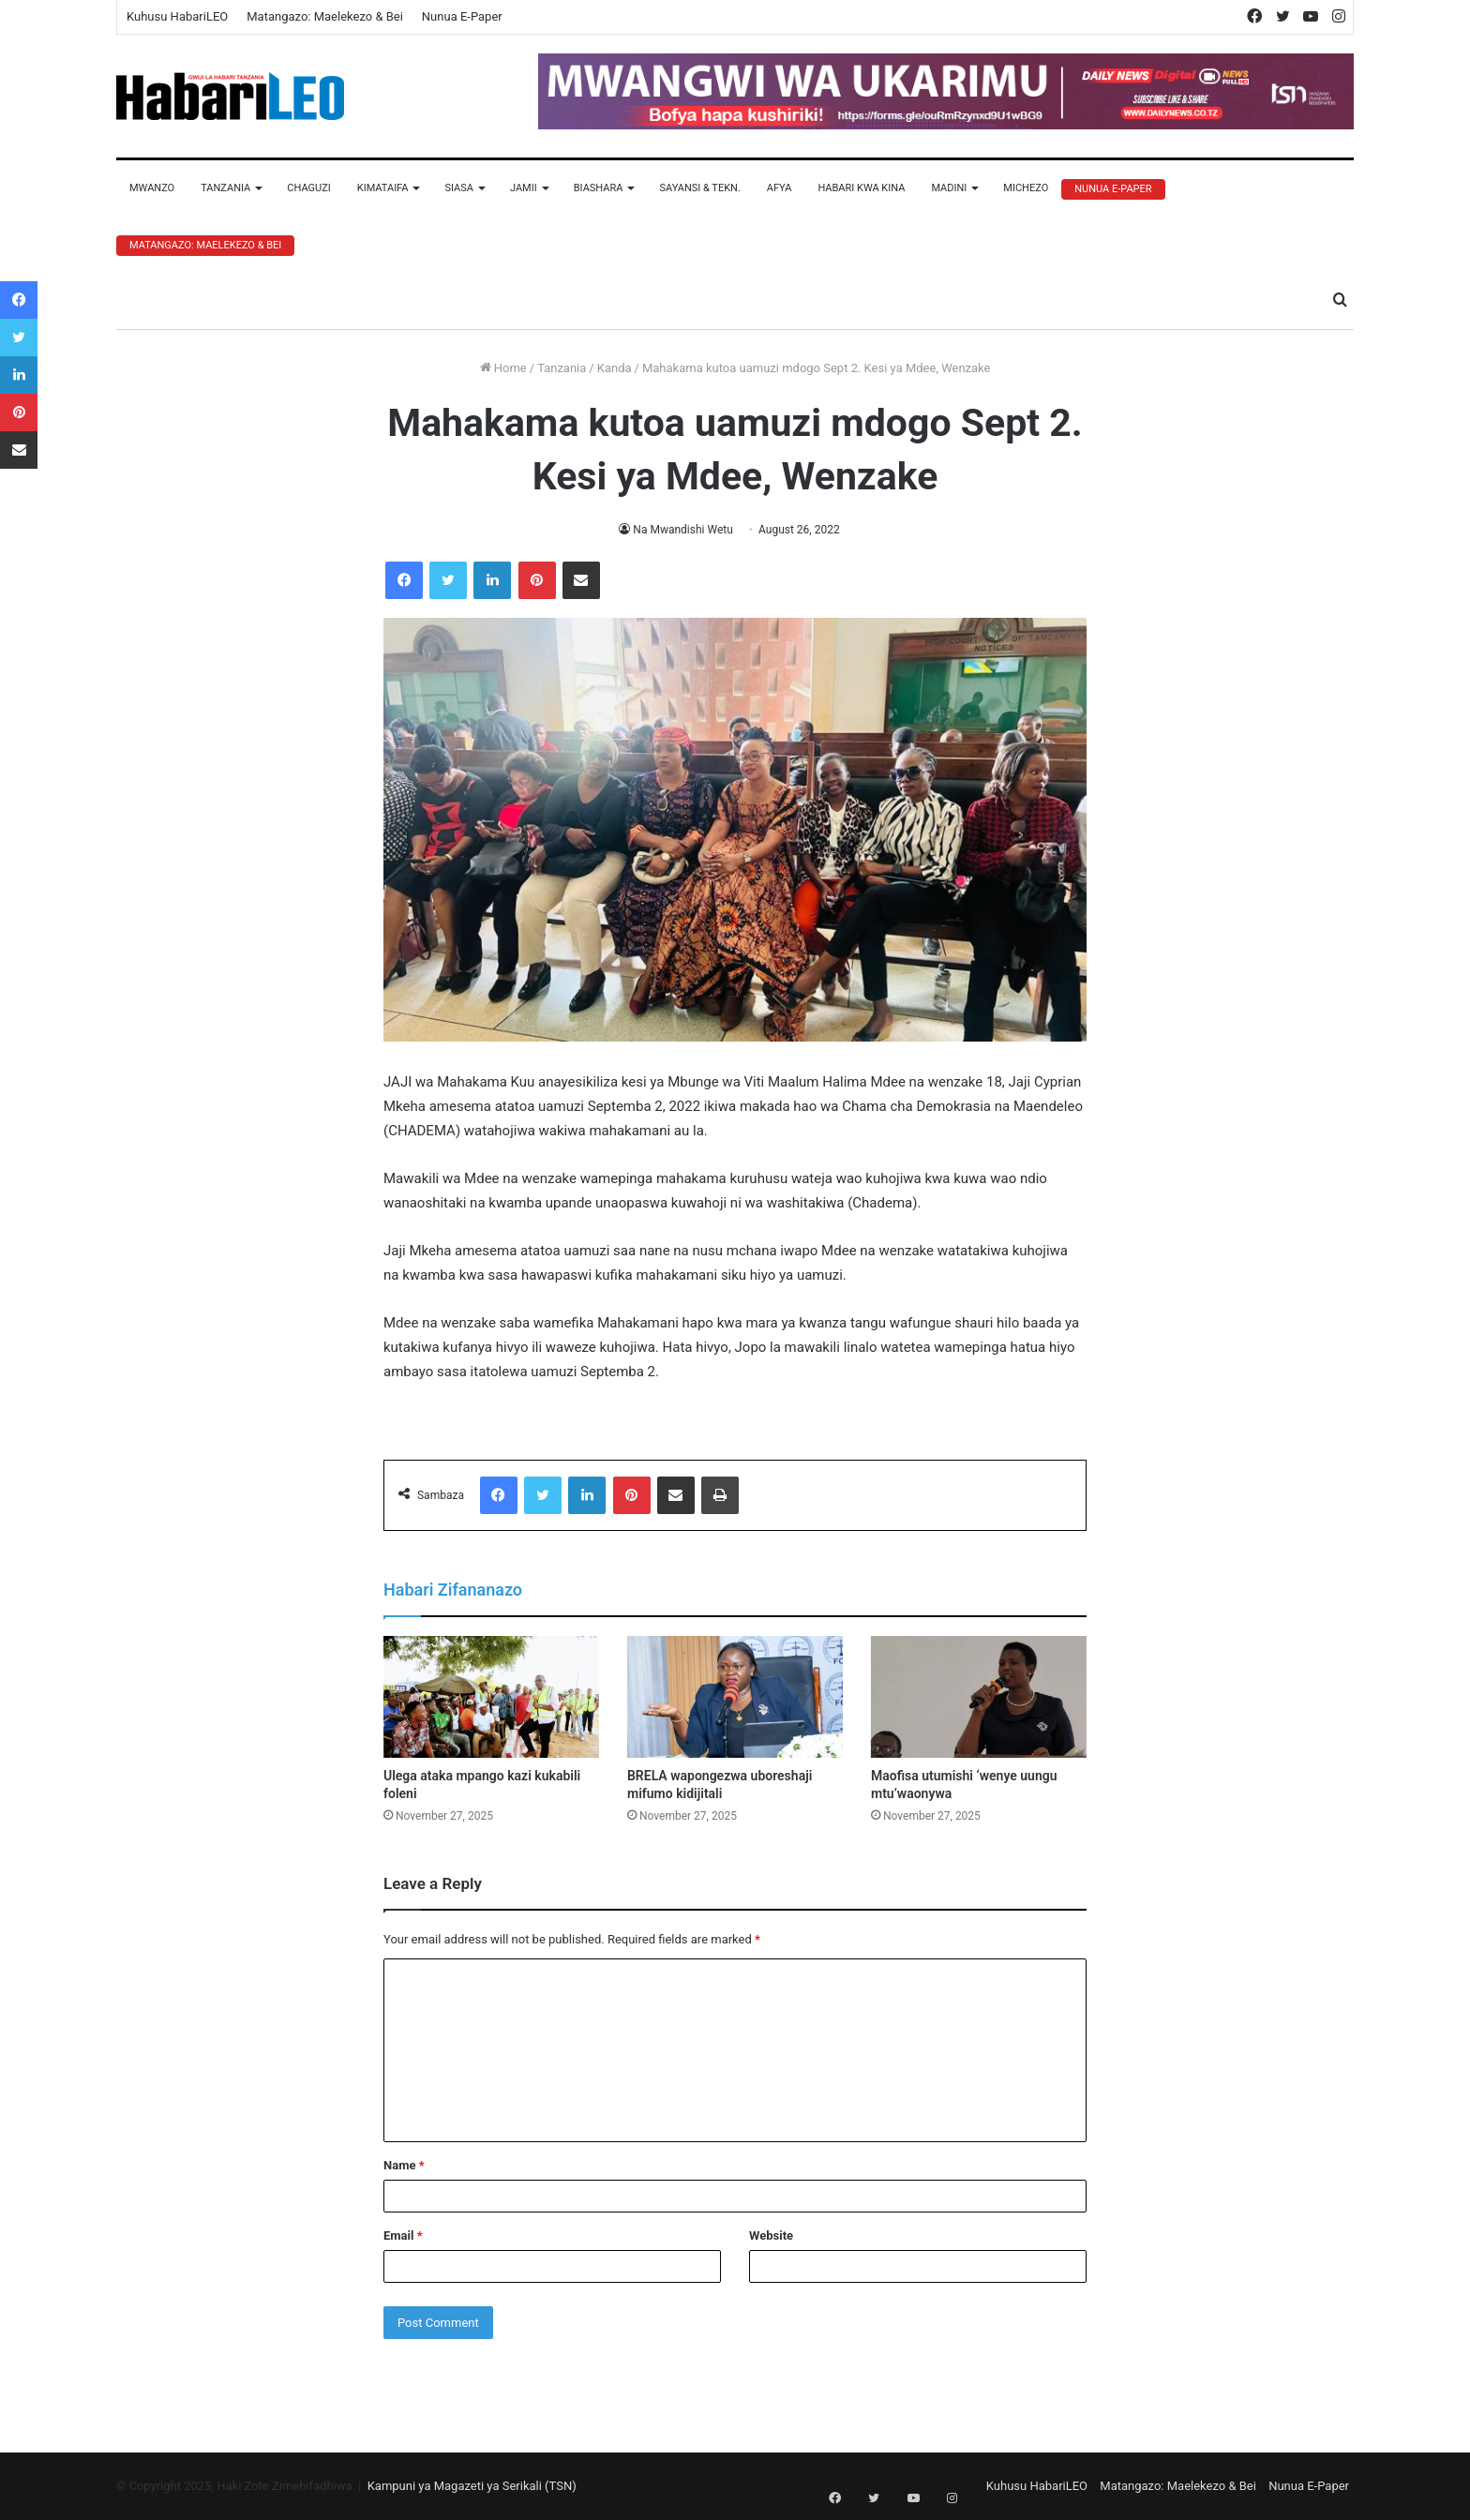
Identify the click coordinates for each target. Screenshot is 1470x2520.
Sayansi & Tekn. (699, 188)
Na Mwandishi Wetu (683, 529)
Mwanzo (151, 188)
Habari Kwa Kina (861, 188)
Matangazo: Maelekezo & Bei (325, 16)
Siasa (458, 188)
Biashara (598, 188)
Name (404, 2165)
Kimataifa (383, 188)
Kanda (614, 368)
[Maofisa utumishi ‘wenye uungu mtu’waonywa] (979, 1697)
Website (771, 2235)
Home (503, 368)
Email (403, 2235)
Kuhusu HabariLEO (177, 16)
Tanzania (225, 188)
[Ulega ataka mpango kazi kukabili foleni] (491, 1697)
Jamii (523, 188)
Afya (779, 188)
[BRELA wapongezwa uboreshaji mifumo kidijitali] (735, 1697)
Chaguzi (308, 188)
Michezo (1025, 188)
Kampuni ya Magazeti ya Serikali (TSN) (472, 2486)
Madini (949, 188)
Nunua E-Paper (462, 16)
